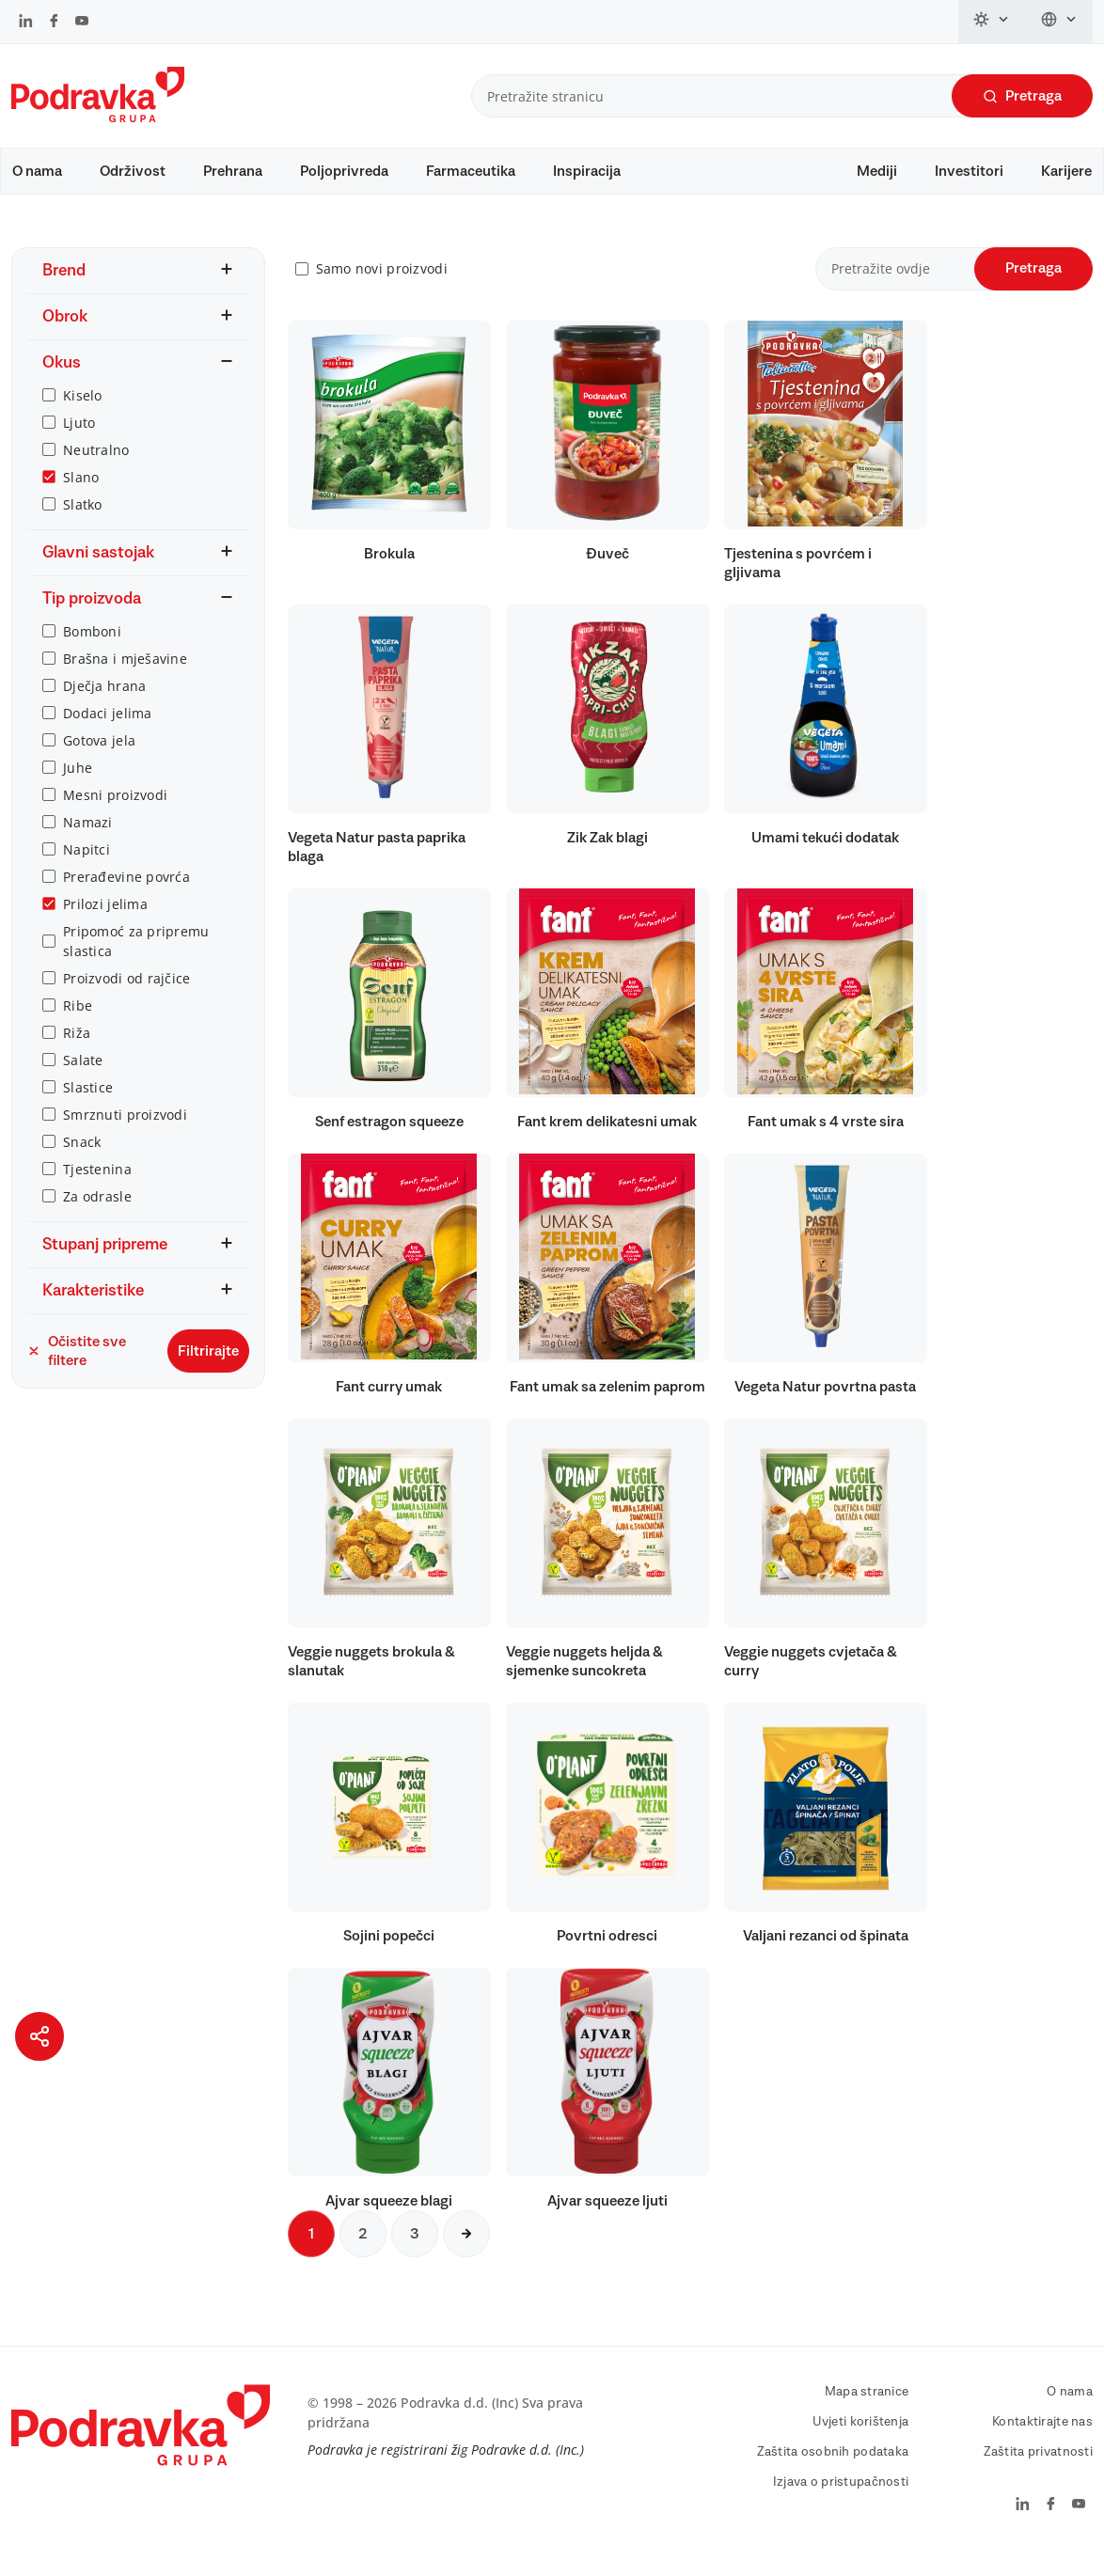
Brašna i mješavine (125, 676)
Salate (83, 1078)
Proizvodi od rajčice (127, 996)
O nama (37, 171)
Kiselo (83, 413)
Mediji (877, 171)
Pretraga (1022, 96)
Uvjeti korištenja (860, 2439)
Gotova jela (99, 758)
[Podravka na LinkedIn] (26, 22)
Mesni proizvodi (115, 813)
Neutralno (96, 468)
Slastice (88, 1105)
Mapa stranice (867, 2409)
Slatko (83, 522)
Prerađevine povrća (126, 894)
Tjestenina (97, 1187)
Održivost (133, 171)
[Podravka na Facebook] (54, 22)
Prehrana (232, 171)
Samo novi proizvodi (382, 287)
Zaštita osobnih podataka (833, 2469)
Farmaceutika (470, 171)
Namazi (88, 840)
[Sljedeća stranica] (466, 2251)
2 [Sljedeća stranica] (363, 2251)
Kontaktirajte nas (1042, 2439)
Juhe (77, 785)
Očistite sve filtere (76, 1369)
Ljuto (79, 440)
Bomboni (92, 649)
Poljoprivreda (344, 171)
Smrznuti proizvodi (125, 1132)
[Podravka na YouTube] (81, 22)
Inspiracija (587, 171)
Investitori (969, 171)
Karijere (1066, 171)
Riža (76, 1051)
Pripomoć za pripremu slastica (136, 959)
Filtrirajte (208, 1368)
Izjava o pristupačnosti (840, 2499)
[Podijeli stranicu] (39, 2036)
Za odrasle (97, 1214)
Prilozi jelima (105, 922)
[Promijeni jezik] (1059, 21)
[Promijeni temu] (992, 21)
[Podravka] (97, 117)
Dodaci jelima (107, 731)
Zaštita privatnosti (1038, 2469)
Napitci (86, 867)
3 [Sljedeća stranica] (414, 2251)
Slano (81, 495)
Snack (82, 1160)
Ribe (77, 1023)
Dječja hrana (104, 704)
